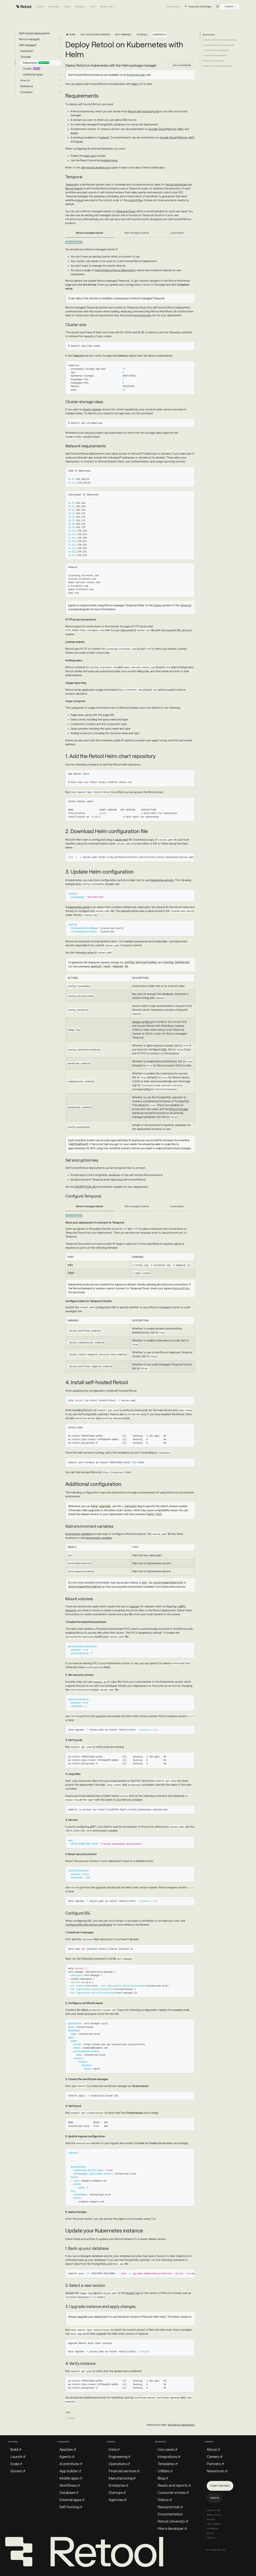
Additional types (33, 74)
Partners (215, 2464)
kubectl (104, 137)
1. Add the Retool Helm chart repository (219, 40)
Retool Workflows (176, 184)
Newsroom (217, 2471)
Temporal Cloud (125, 211)
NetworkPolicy (181, 1288)
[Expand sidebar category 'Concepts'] (59, 92)
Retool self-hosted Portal (143, 111)
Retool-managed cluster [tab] (89, 232)
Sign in (214, 2497)
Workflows (69, 2485)
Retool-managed (29, 39)
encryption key (142, 315)
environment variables (99, 1537)
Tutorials (25, 56)
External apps (71, 2499)
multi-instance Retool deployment (115, 270)
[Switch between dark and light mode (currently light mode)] (217, 6)
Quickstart (26, 50)
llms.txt (211, 2538)
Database (68, 2492)
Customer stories (173, 2492)
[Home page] (70, 34)
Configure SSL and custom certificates (88, 1924)
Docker (27, 68)
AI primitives (70, 2464)
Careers (214, 2456)
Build (15, 2449)
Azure (74, 132)
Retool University (173, 2521)
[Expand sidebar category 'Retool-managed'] (59, 39)
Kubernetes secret (79, 907)
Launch (17, 2456)
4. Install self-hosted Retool (214, 55)
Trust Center (213, 2524)
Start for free (220, 2485)
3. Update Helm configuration (215, 50)
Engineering (119, 2456)
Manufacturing (122, 2478)
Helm (134, 83)
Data (114, 2449)
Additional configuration (213, 61)
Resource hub (170, 2507)
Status (210, 2533)
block (80, 200)
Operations (119, 2464)
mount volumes (92, 409)
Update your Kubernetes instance (217, 66)
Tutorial (70, 2418)
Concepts (26, 92)
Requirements (208, 34)
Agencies (117, 2499)
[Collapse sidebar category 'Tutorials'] (59, 56)
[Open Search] (230, 6)
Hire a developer (172, 2528)
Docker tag (132, 2292)
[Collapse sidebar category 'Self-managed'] (59, 45)
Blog (163, 2478)
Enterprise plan (136, 74)
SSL (164, 1049)
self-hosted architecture (96, 167)
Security (211, 2519)
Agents (66, 2456)
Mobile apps (70, 2478)
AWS (180, 128)
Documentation (170, 2514)
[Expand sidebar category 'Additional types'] (59, 74)
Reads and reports (174, 2485)
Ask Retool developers (181, 2424)
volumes (134, 1606)
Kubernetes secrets (162, 880)
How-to (25, 80)
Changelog (212, 2529)
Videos (165, 2499)
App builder (70, 2471)
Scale (16, 2464)
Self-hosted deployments (34, 33)
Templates (167, 2464)
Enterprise (118, 2485)
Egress (157, 605)
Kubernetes (30, 62)
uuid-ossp (90, 155)
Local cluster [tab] (177, 232)
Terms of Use (213, 2510)
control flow (135, 200)
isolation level (110, 160)
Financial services (124, 2471)
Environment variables (78, 1533)
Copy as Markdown (182, 65)
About (213, 2449)
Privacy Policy (214, 2515)
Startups (117, 2492)
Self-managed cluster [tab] (136, 232)
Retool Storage (178, 1109)
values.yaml (121, 839)
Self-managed (27, 45)
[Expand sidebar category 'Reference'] (59, 86)
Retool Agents (74, 188)
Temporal (71, 184)
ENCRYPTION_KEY (86, 1186)
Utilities (165, 2471)
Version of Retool (142, 1021)
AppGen (67, 2449)
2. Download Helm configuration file (218, 45)
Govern (17, 2471)
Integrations (169, 2456)
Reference (26, 86)
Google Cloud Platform (162, 128)
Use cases (167, 2449)
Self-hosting (70, 2507)
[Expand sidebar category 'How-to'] (59, 80)
